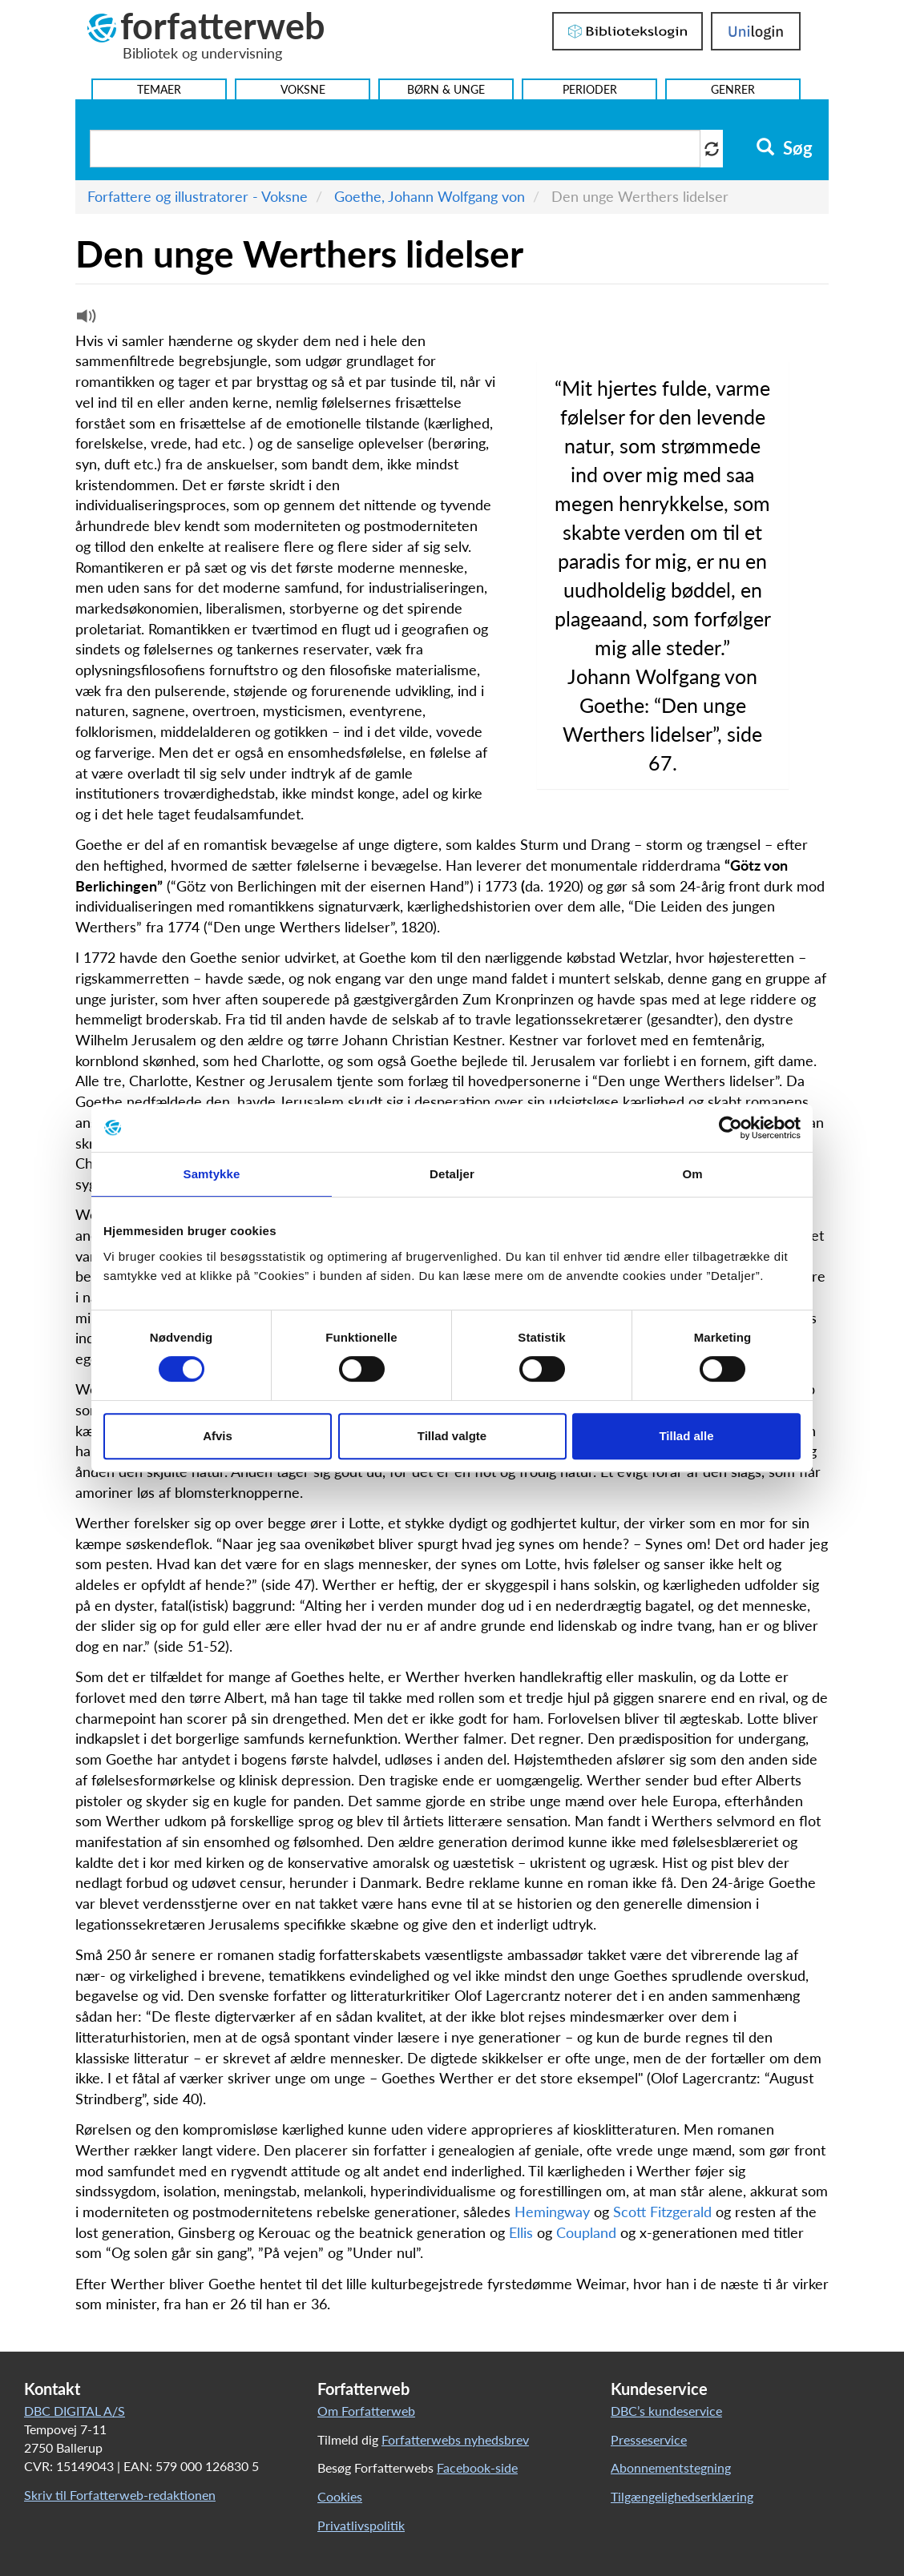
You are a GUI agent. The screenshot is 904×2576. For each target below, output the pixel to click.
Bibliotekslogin (627, 31)
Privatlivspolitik (361, 2525)
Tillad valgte (452, 1436)
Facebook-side (477, 2467)
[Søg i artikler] (395, 148)
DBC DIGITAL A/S (74, 2410)
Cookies (339, 2496)
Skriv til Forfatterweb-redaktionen (120, 2494)
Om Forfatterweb (366, 2410)
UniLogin (755, 31)
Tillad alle (686, 1436)
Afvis (217, 1436)
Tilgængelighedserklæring (682, 2496)
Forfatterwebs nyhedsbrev (455, 2439)
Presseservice (649, 2439)
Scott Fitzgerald (662, 2211)
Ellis (521, 2232)
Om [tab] (692, 1174)
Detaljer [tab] (452, 1174)
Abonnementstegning (671, 2467)
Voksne (302, 89)
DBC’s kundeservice (666, 2410)
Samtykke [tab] (212, 1174)
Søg (784, 148)
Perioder (590, 89)
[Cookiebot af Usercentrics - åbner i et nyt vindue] (730, 1128)
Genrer (733, 89)
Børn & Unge (446, 89)
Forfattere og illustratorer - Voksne (197, 196)
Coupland (586, 2232)
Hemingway (552, 2211)
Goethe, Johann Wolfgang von (429, 196)
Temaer (159, 89)
